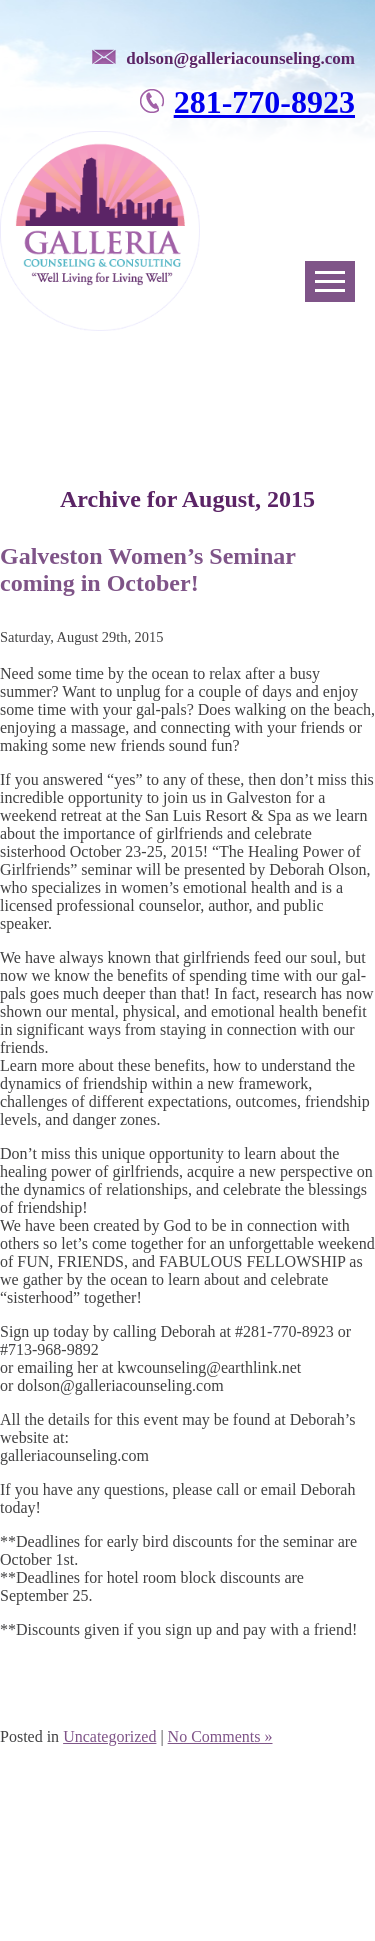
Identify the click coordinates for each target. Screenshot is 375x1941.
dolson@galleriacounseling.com (240, 58)
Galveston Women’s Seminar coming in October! (148, 569)
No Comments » (220, 1736)
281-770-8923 (264, 102)
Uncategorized (109, 1736)
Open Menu (330, 281)
